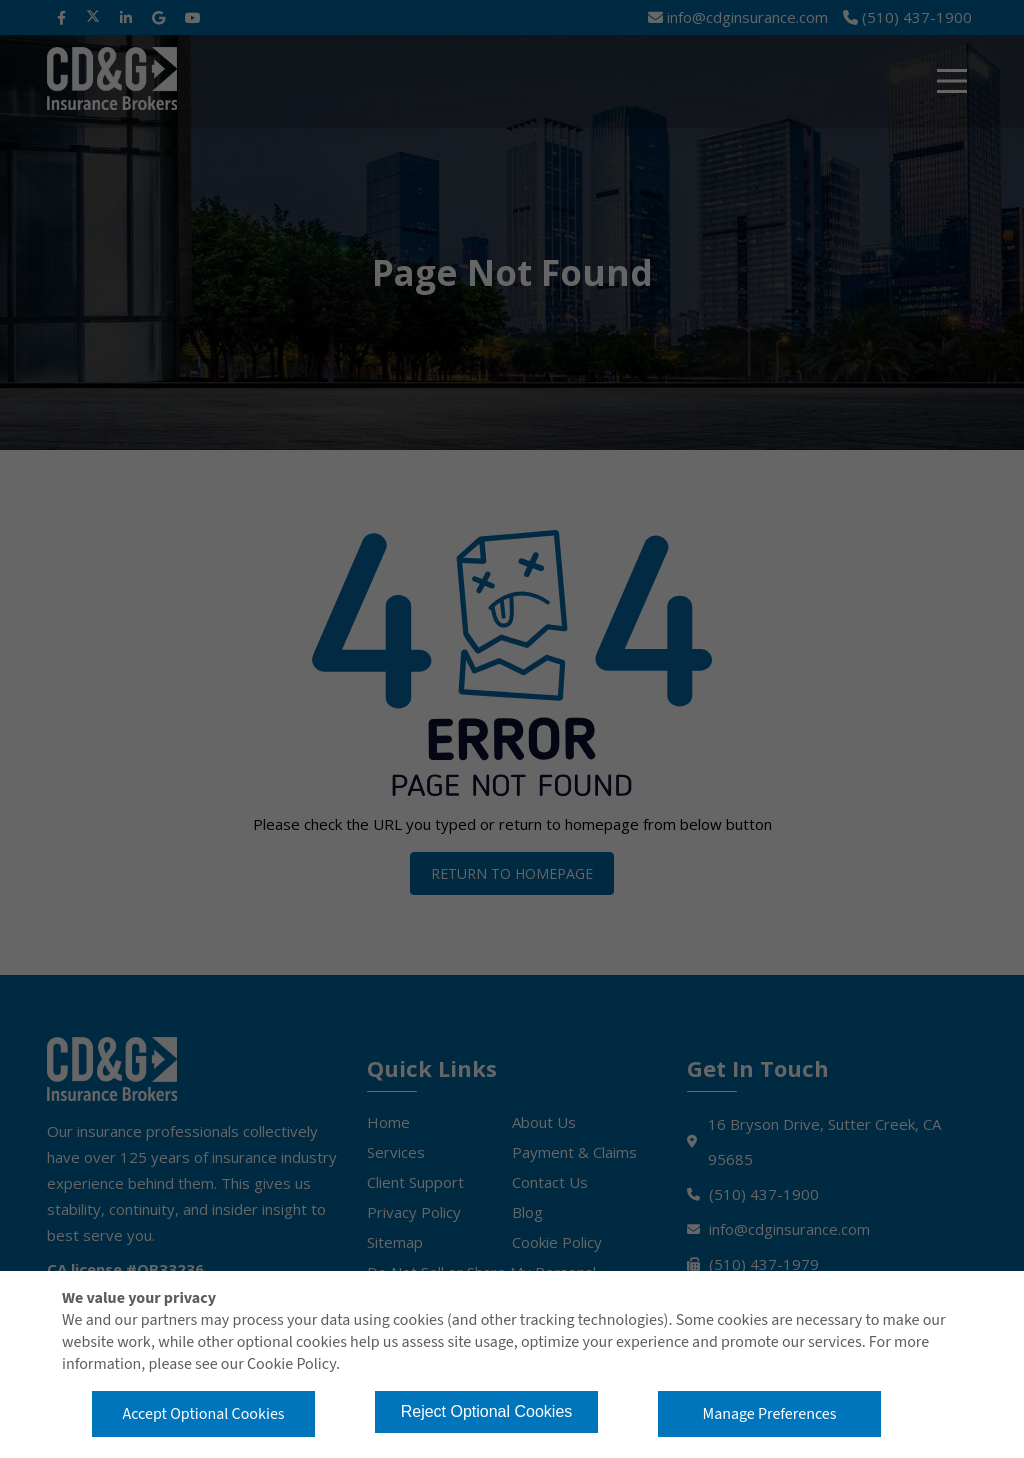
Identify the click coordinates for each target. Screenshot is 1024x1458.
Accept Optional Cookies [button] (203, 1414)
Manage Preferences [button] (770, 1414)
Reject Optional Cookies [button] (487, 1411)
